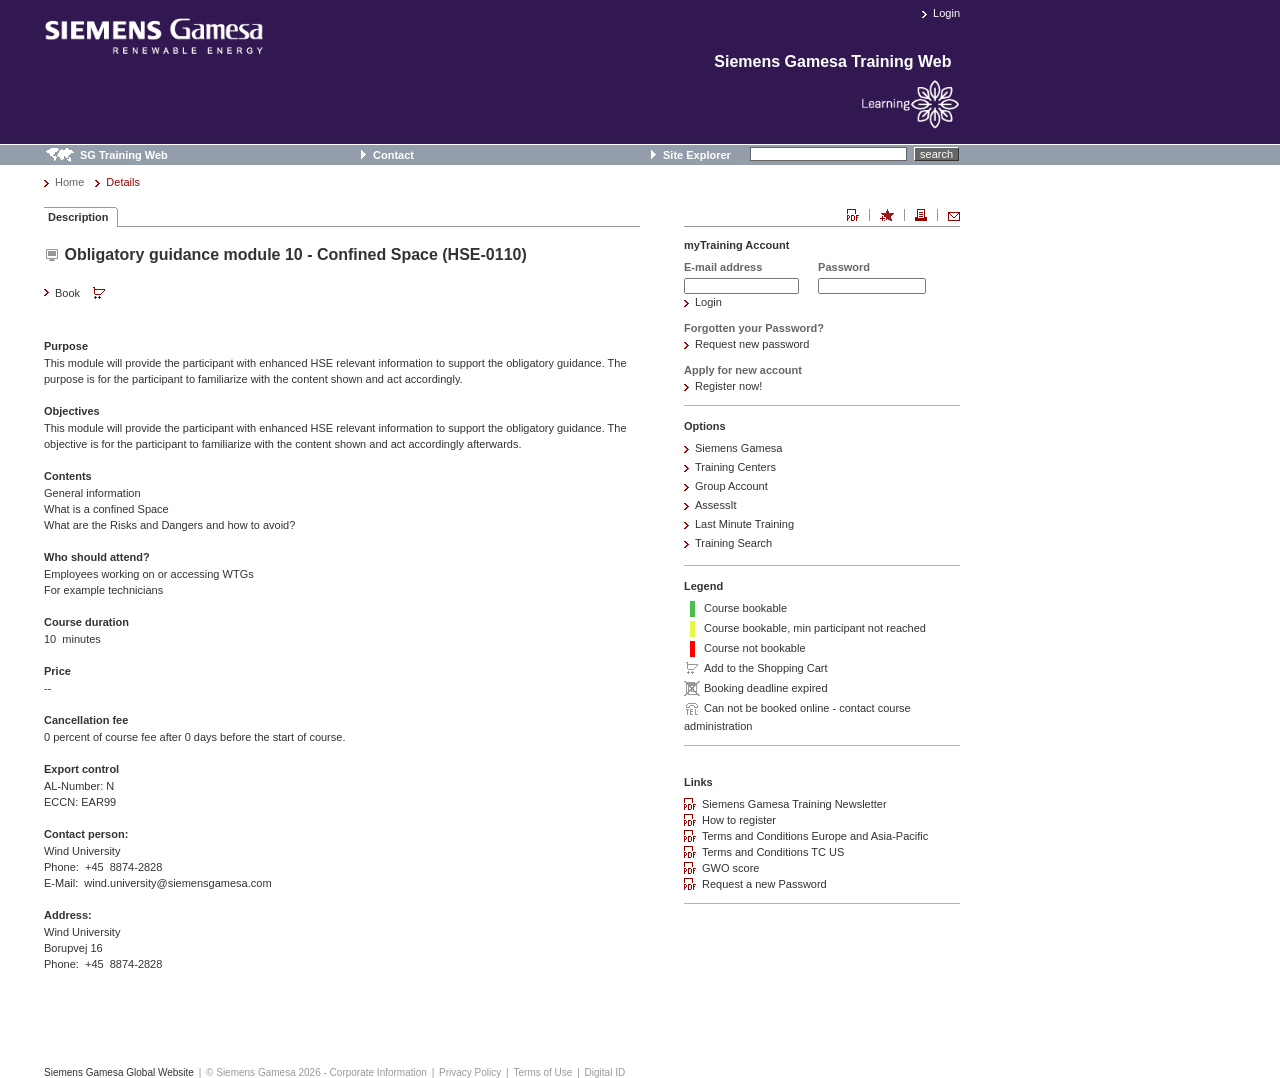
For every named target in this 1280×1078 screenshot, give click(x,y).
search (936, 154)
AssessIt (716, 505)
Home (69, 182)
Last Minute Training (744, 524)
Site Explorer (697, 155)
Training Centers (735, 467)
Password (844, 267)
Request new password (752, 344)
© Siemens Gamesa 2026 (263, 1072)
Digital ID (605, 1072)
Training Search (733, 543)
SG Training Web (124, 155)
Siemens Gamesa (738, 448)
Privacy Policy (470, 1072)
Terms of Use (542, 1072)
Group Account (731, 486)
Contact (393, 155)
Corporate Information (378, 1072)
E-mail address (723, 267)
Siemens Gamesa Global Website (119, 1072)
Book (82, 294)
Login (946, 13)
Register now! (728, 386)
